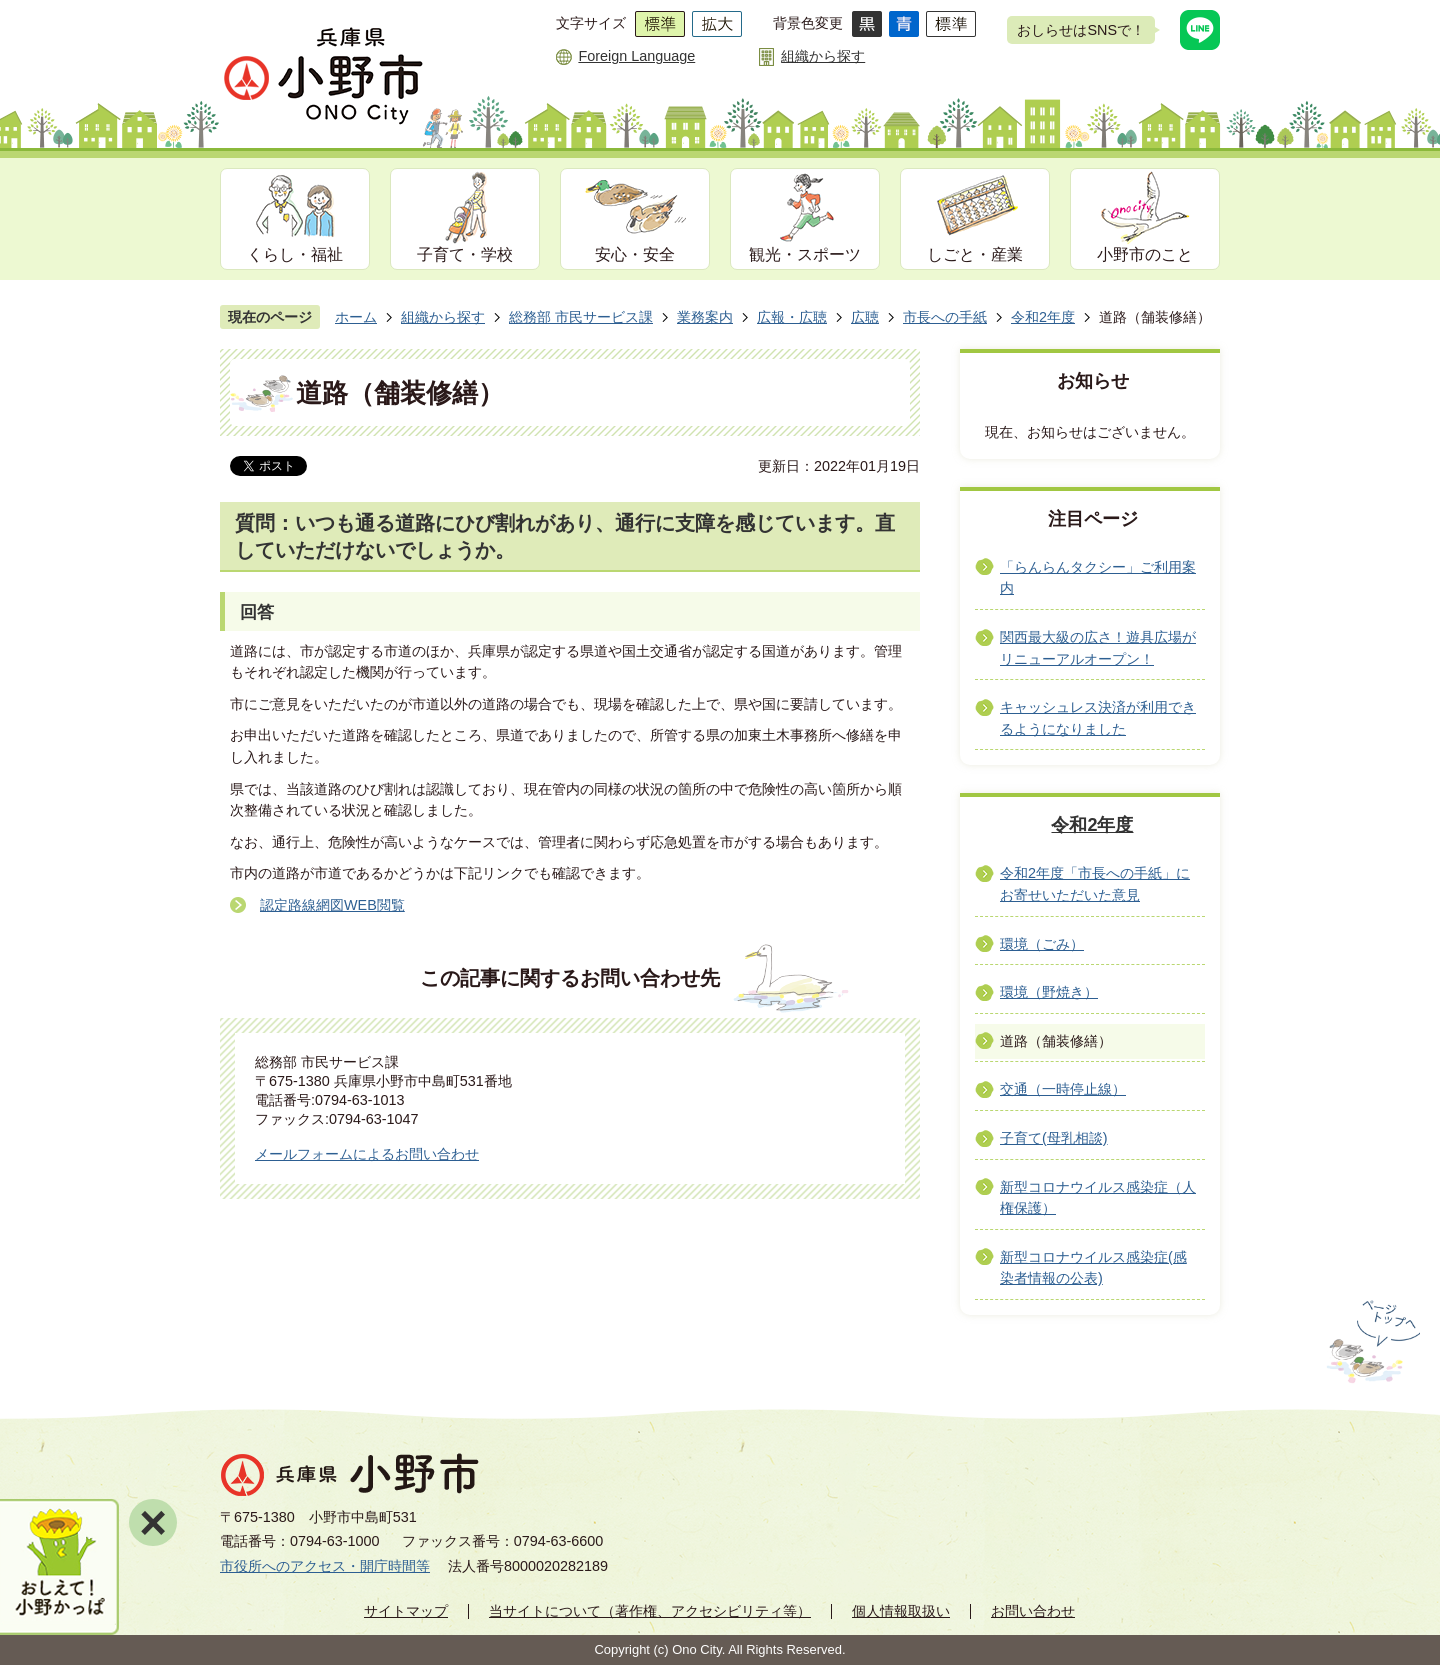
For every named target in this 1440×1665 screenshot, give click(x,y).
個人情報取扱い (901, 1611)
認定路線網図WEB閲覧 (332, 905)
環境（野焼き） (1049, 992)
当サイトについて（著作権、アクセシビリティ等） (650, 1611)
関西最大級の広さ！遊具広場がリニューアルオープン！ (1098, 648)
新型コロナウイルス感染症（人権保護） (1098, 1198)
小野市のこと (1145, 254)
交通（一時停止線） (1063, 1089)
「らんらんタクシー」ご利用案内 (1098, 578)
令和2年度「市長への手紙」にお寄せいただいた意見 (1095, 884)
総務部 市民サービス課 (581, 317)
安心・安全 (635, 254)
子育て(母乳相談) (1054, 1138)
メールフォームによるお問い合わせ (367, 1154)
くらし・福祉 (295, 254)
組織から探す (823, 56)
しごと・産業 (975, 254)
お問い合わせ (1033, 1611)
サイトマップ (406, 1611)
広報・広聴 (792, 317)
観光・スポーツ (805, 254)
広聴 (865, 317)
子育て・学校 (465, 254)
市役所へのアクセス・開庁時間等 (325, 1566)
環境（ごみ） (1042, 944)
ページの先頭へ (1371, 1342)
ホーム (356, 317)
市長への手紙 (945, 317)
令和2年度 (1043, 317)
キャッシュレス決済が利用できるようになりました (1098, 718)
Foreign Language (636, 56)
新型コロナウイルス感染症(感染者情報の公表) (1093, 1268)
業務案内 (705, 317)
